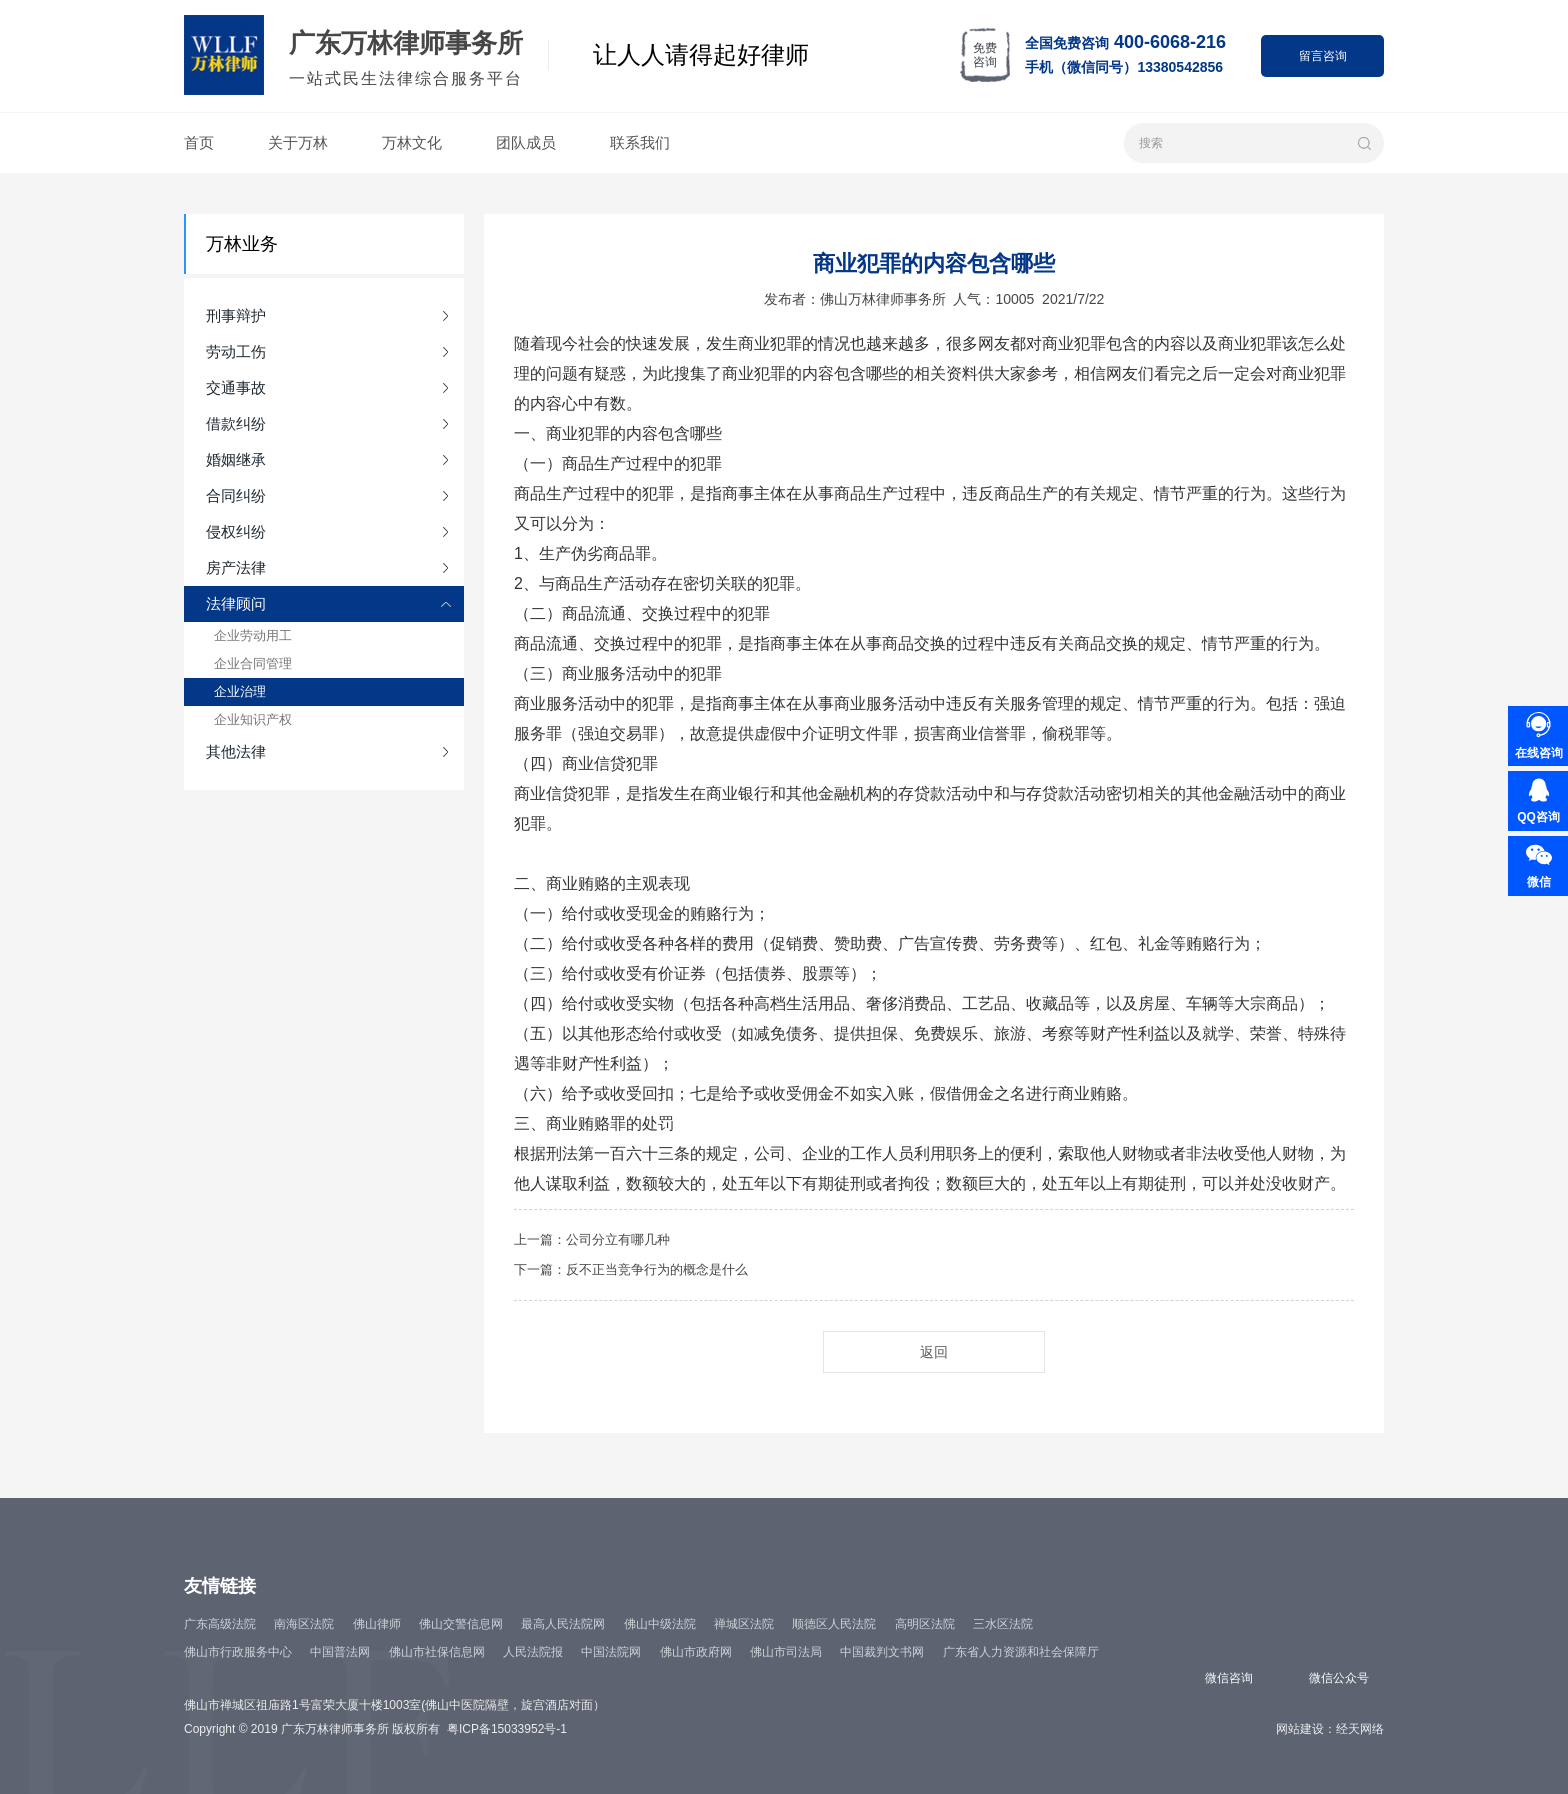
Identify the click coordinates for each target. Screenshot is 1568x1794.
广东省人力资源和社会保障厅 (1021, 1652)
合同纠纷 (236, 495)
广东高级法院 (220, 1624)
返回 (934, 1352)
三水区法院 (1003, 1624)
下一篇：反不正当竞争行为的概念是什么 (631, 1269)
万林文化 (412, 142)
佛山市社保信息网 (437, 1652)
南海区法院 (304, 1624)
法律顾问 (236, 603)
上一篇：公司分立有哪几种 (592, 1239)
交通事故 (236, 387)
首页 (199, 142)
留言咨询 (1323, 56)
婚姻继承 (236, 459)
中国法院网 (611, 1652)
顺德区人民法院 (834, 1624)
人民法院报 (533, 1652)
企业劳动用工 (253, 635)
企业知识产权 (253, 719)
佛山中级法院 (660, 1624)
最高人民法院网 (563, 1624)
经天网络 (1360, 1729)
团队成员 (526, 142)
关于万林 (298, 142)
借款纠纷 (236, 423)
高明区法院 (925, 1624)
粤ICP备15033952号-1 (507, 1729)
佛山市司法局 (786, 1652)
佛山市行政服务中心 (238, 1652)
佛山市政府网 (696, 1652)
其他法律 (236, 751)
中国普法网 (340, 1652)
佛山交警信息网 (461, 1624)
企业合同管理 (253, 663)
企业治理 (240, 691)
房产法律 (236, 567)
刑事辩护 (236, 315)
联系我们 (640, 142)
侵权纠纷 (236, 531)
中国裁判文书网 (882, 1652)
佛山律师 (377, 1624)
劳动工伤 (236, 351)
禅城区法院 (744, 1624)
